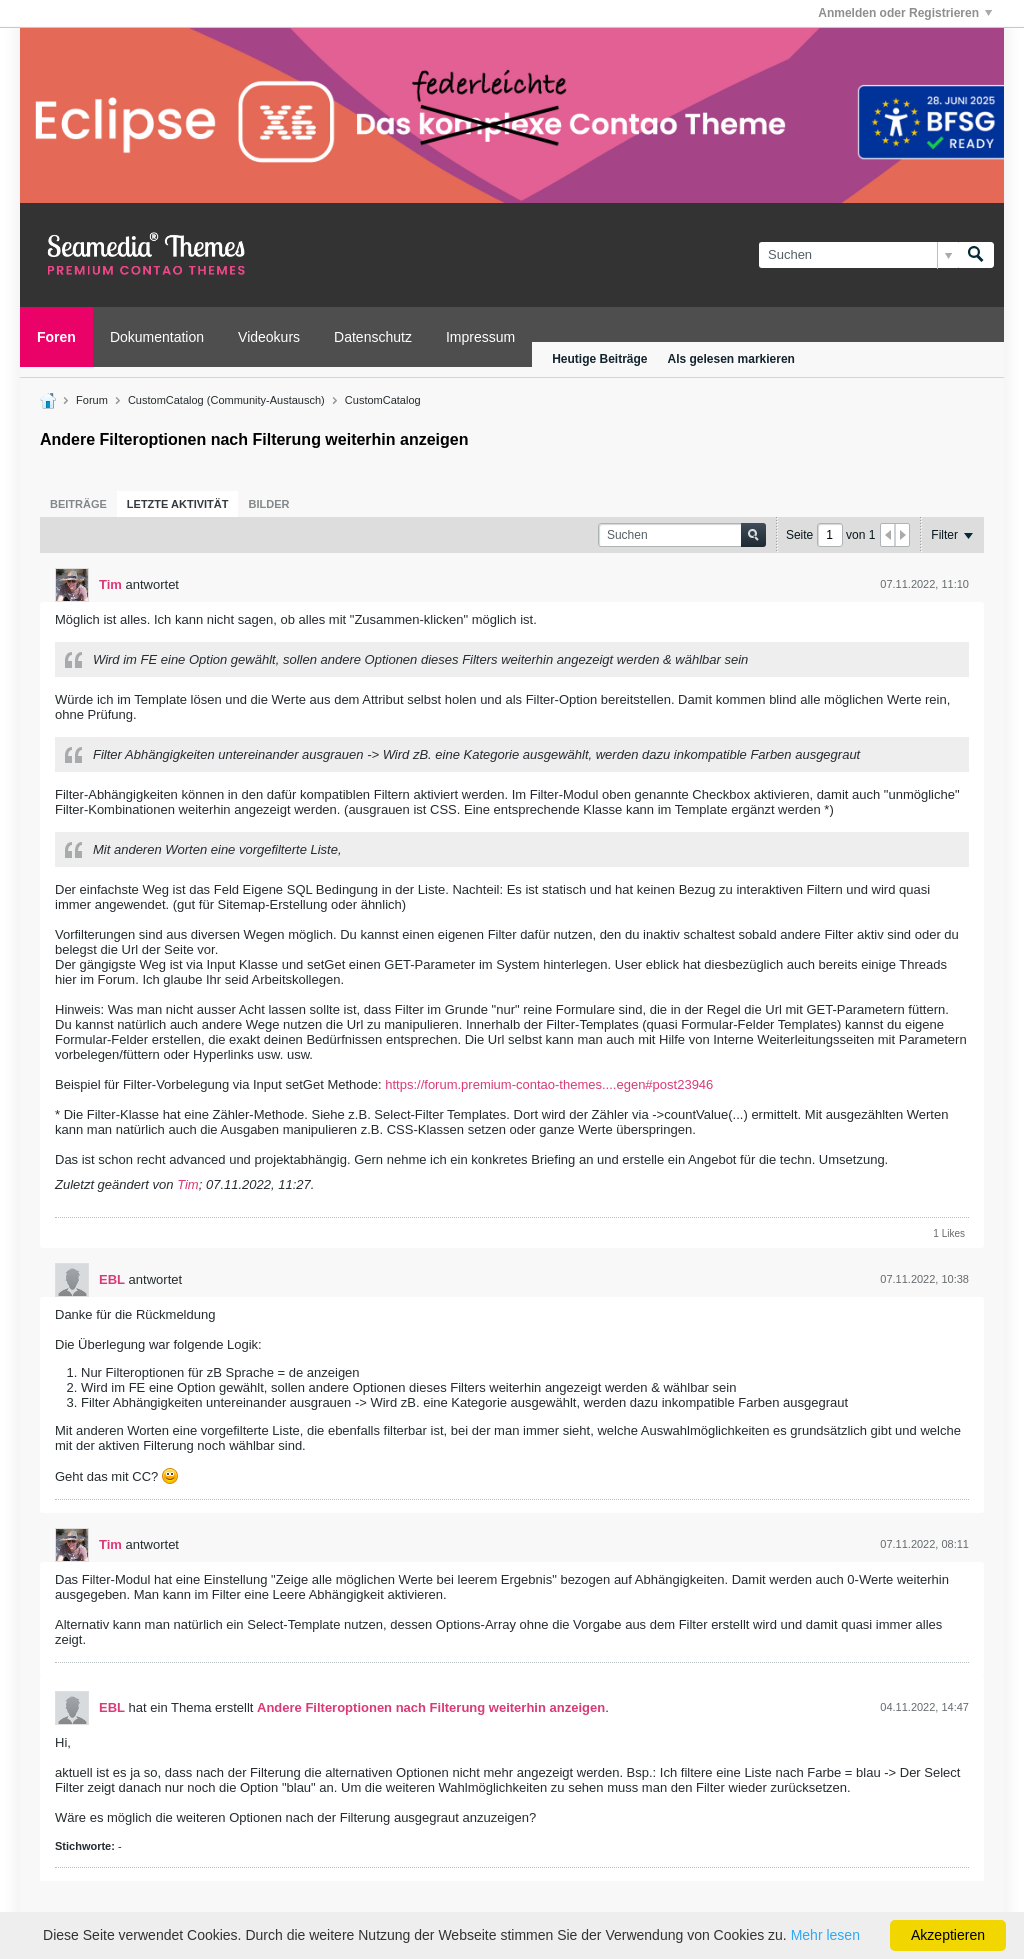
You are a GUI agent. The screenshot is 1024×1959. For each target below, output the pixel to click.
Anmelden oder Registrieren (905, 13)
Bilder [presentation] (268, 504)
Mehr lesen (825, 1935)
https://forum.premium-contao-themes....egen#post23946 (549, 1084)
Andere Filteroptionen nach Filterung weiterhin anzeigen (431, 1707)
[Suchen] (858, 255)
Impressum (480, 337)
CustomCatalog (383, 400)
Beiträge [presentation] (78, 504)
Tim (110, 584)
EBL (112, 1279)
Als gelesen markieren (731, 359)
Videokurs (269, 337)
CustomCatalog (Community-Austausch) (226, 400)
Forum (92, 400)
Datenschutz (373, 337)
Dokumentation (157, 337)
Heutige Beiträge (599, 359)
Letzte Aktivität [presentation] (178, 504)
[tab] (78, 504)
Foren (56, 337)
